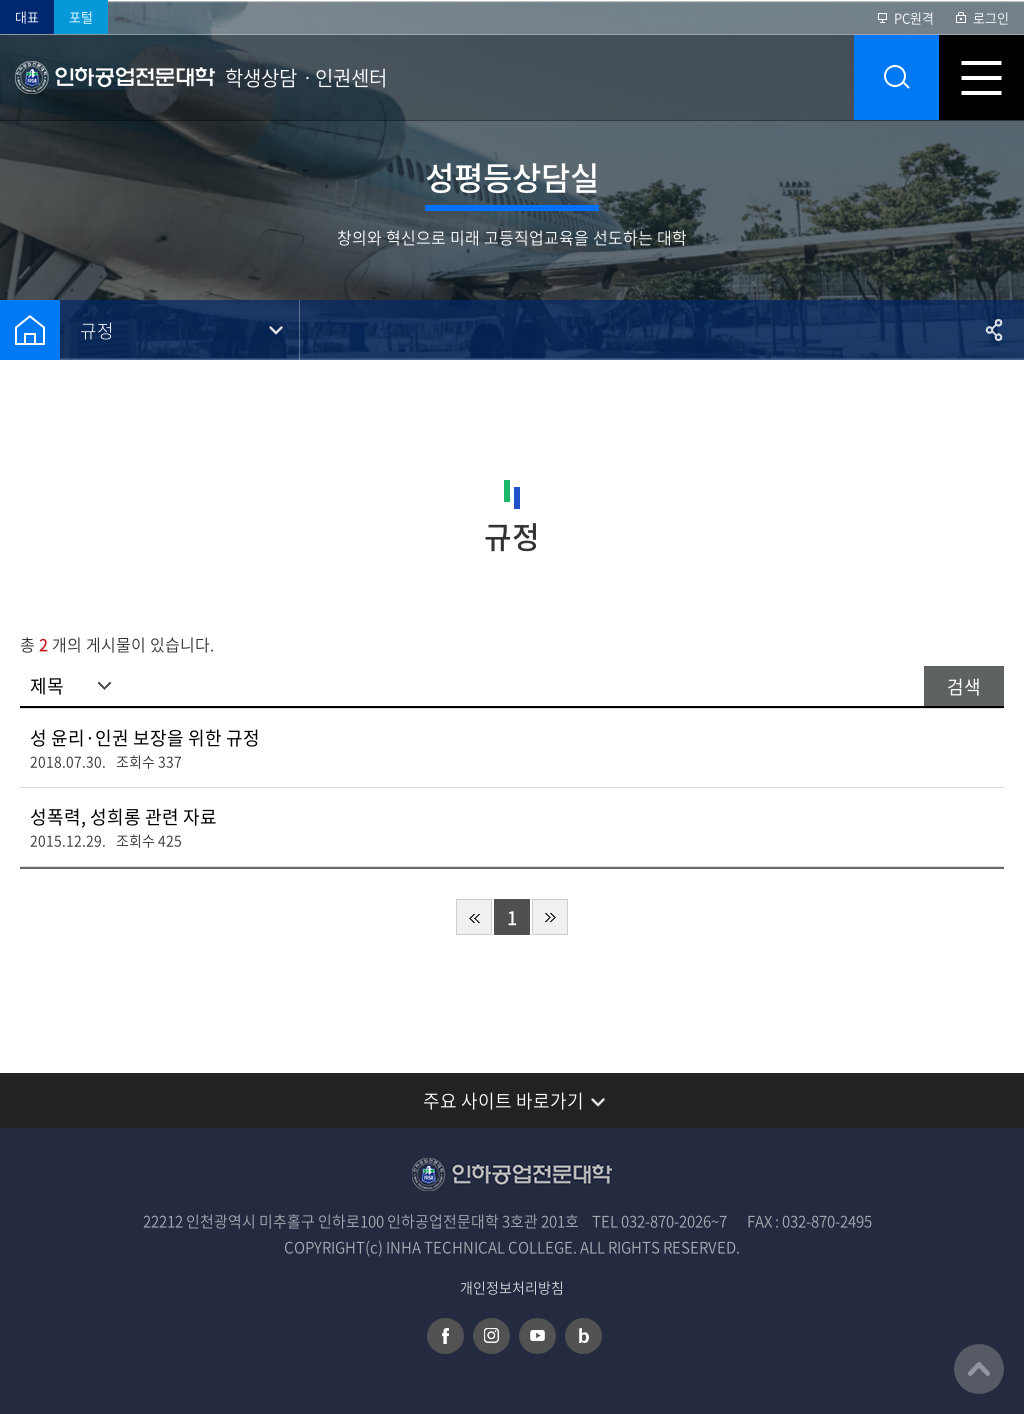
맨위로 (979, 1369)
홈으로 (30, 330)
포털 (81, 16)
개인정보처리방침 (512, 1287)
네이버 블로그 (583, 1336)
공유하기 (994, 330)
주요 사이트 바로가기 (503, 1100)
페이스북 (445, 1336)
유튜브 (537, 1336)
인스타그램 (491, 1336)
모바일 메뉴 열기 (981, 77)
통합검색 (896, 77)
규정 (97, 330)
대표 (27, 16)
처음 (474, 917)
